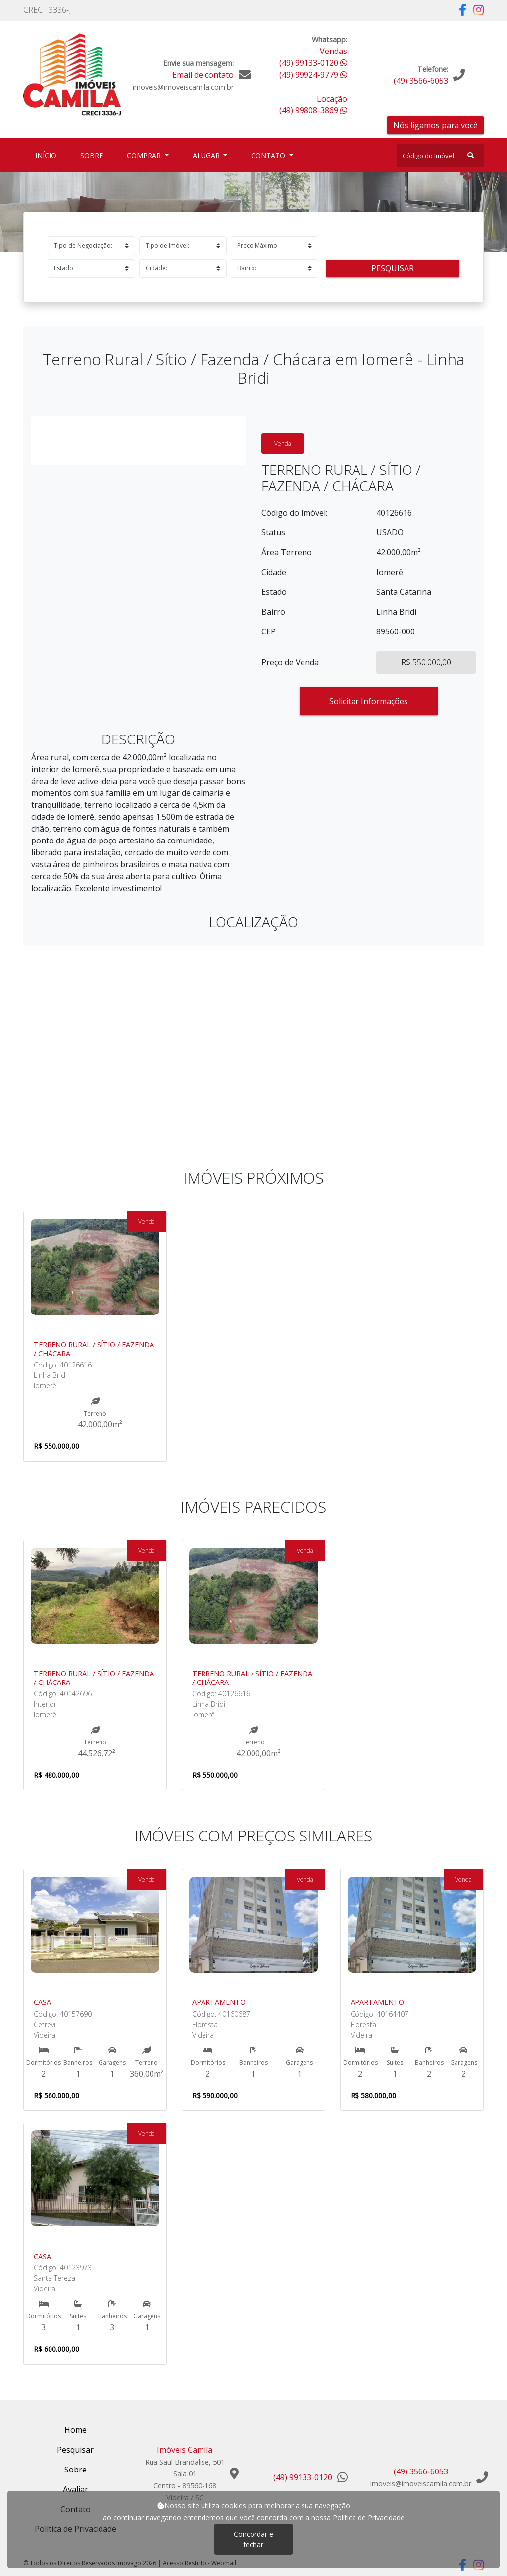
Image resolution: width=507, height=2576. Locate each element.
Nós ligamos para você (435, 125)
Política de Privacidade (369, 2517)
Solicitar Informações (368, 701)
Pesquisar (392, 268)
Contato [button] (269, 155)
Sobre (93, 155)
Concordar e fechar (253, 2539)
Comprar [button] (145, 155)
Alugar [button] (207, 155)
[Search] (440, 155)
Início (47, 155)
